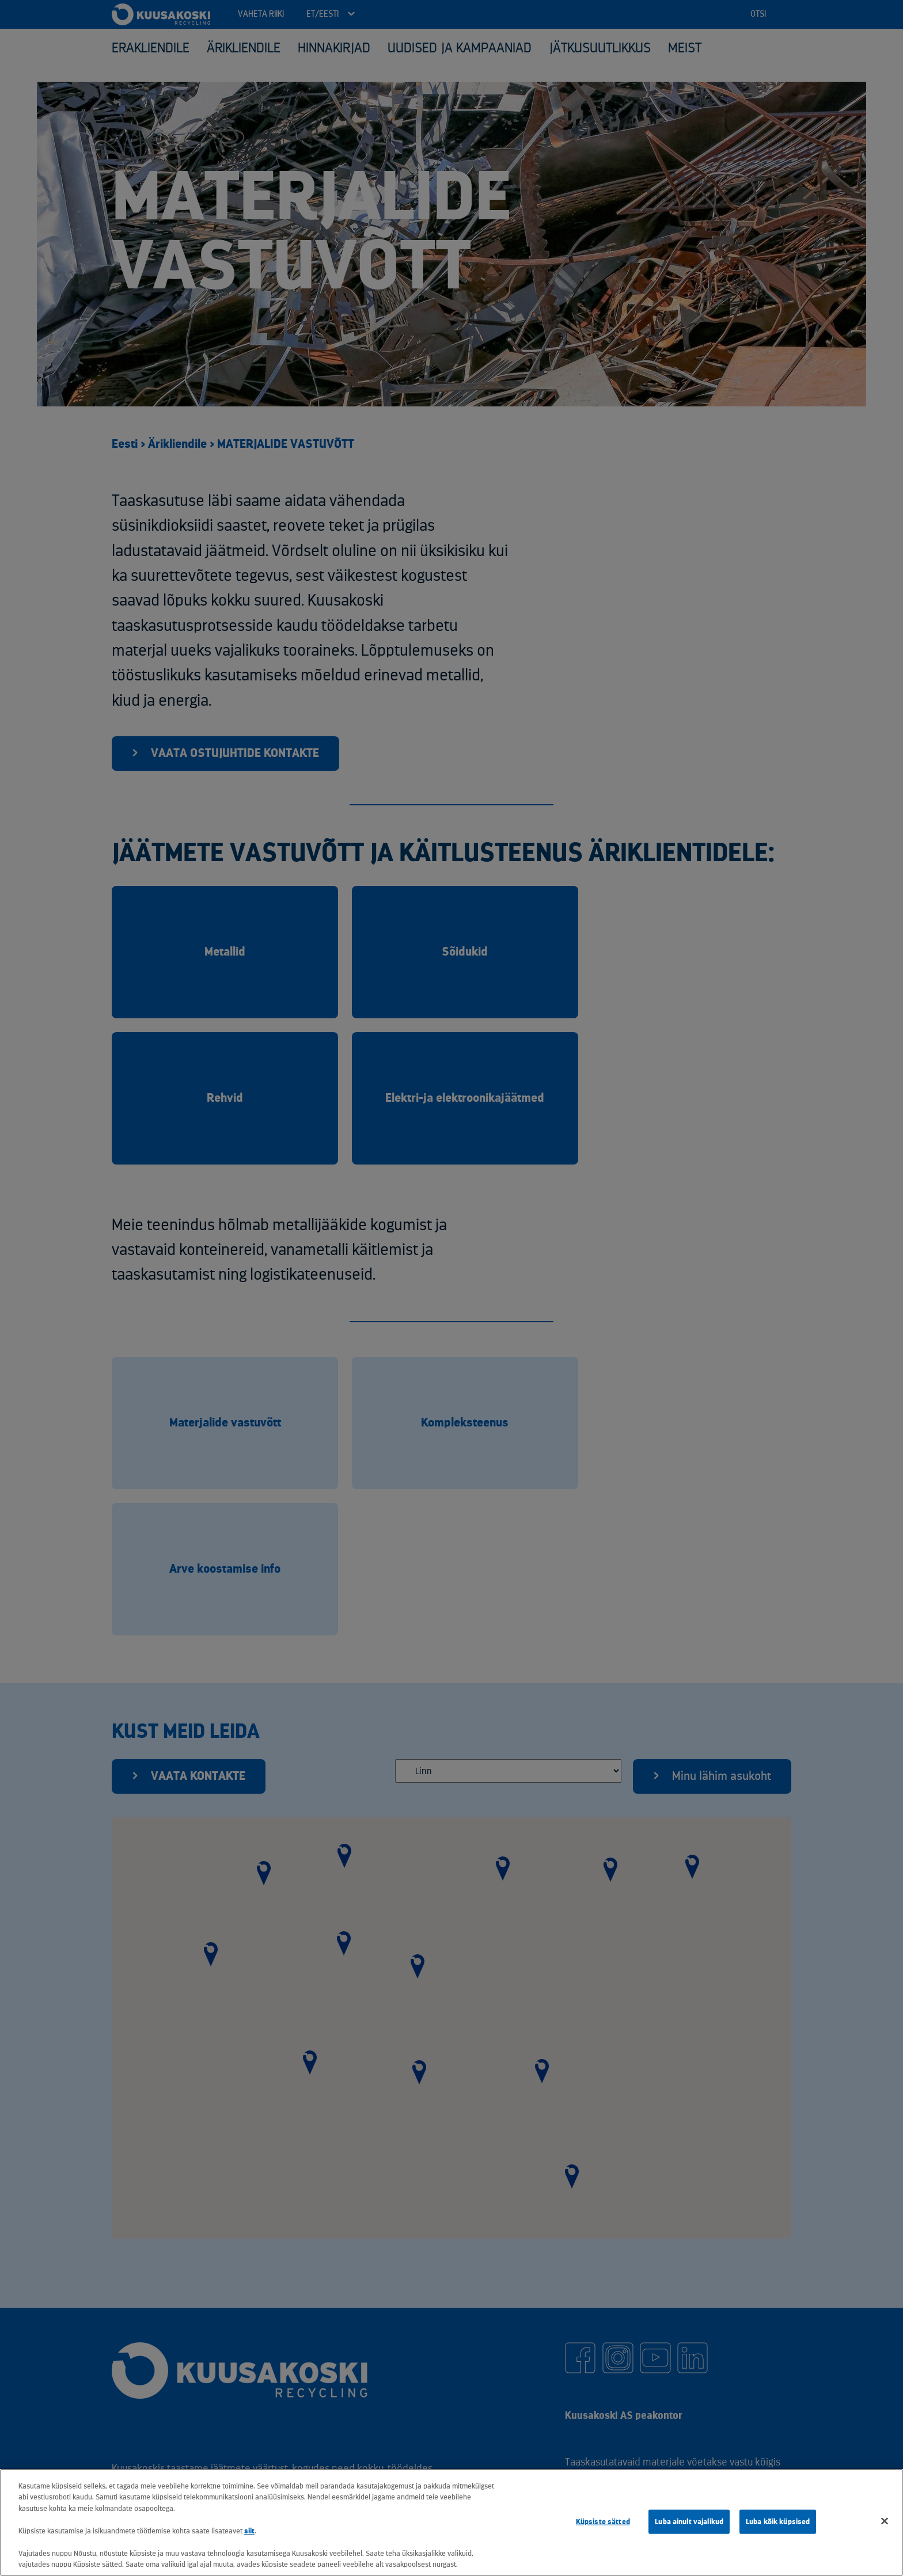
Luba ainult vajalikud (689, 2521)
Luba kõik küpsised (778, 2521)
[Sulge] (884, 2520)
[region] (451, 2522)
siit (249, 2531)
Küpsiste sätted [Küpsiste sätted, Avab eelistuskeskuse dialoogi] (603, 2521)
